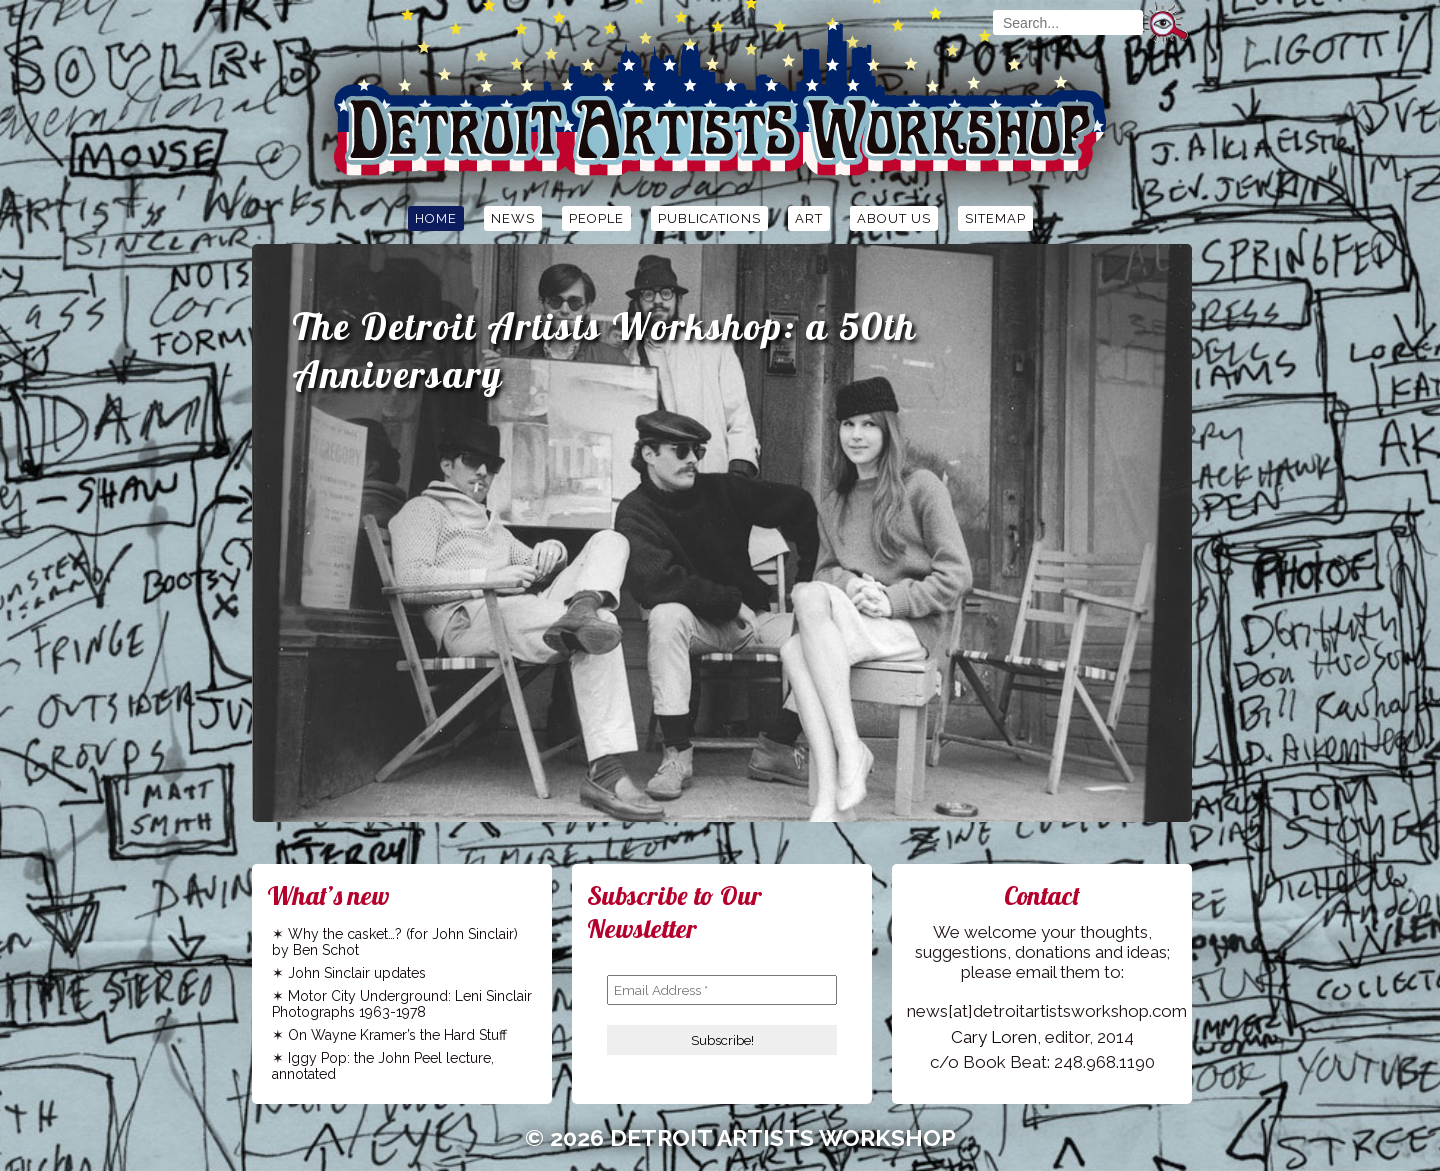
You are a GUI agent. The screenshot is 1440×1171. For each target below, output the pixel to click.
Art (809, 218)
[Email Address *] (722, 990)
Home (436, 218)
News (513, 218)
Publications (709, 218)
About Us (894, 218)
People (596, 218)
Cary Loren (994, 1037)
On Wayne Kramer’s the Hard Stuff (397, 1035)
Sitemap (995, 218)
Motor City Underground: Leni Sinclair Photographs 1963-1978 (402, 1004)
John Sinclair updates (357, 973)
